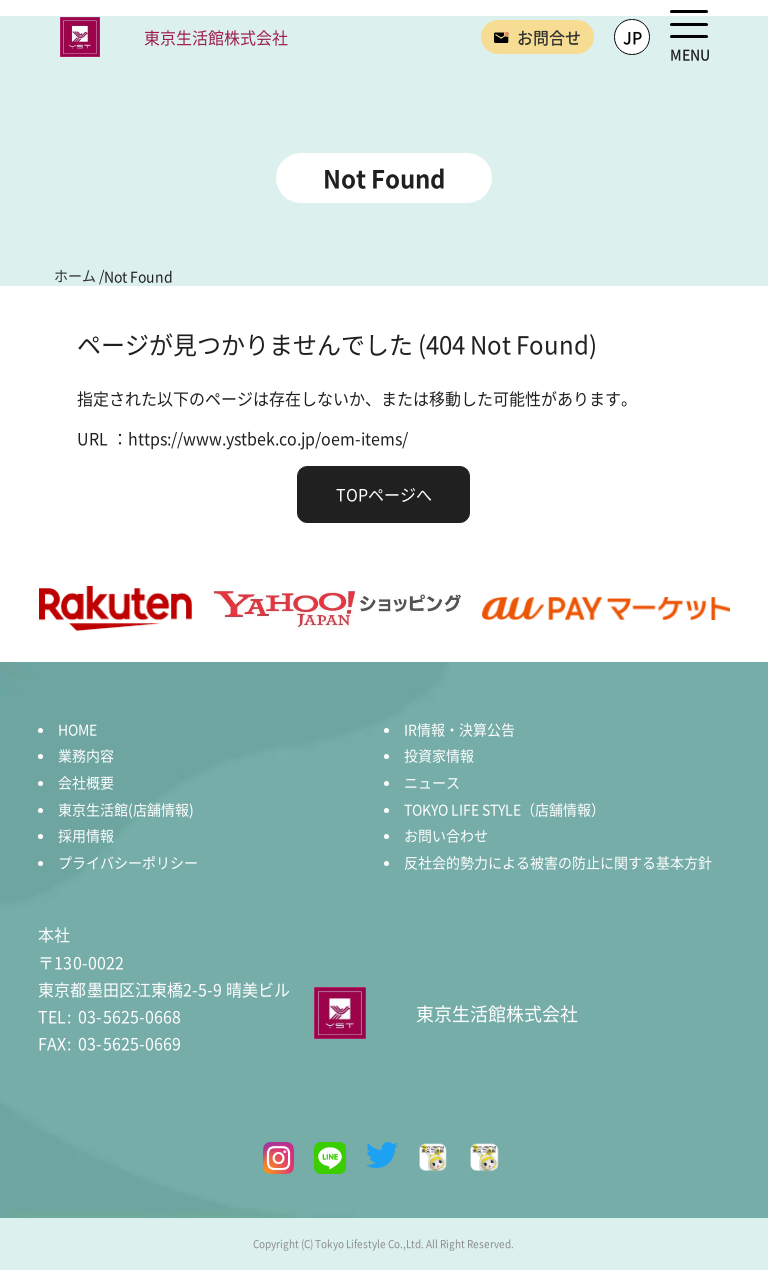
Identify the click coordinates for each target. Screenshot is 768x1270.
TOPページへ (384, 494)
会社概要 (86, 782)
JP (632, 37)
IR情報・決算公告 (459, 729)
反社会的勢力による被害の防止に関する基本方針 (558, 862)
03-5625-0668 (109, 1016)
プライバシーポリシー (128, 862)
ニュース (432, 782)
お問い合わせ (446, 835)
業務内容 (86, 755)
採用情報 (86, 835)
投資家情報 (439, 755)
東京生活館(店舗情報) (126, 809)
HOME (77, 729)
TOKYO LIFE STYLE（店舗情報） (504, 809)
